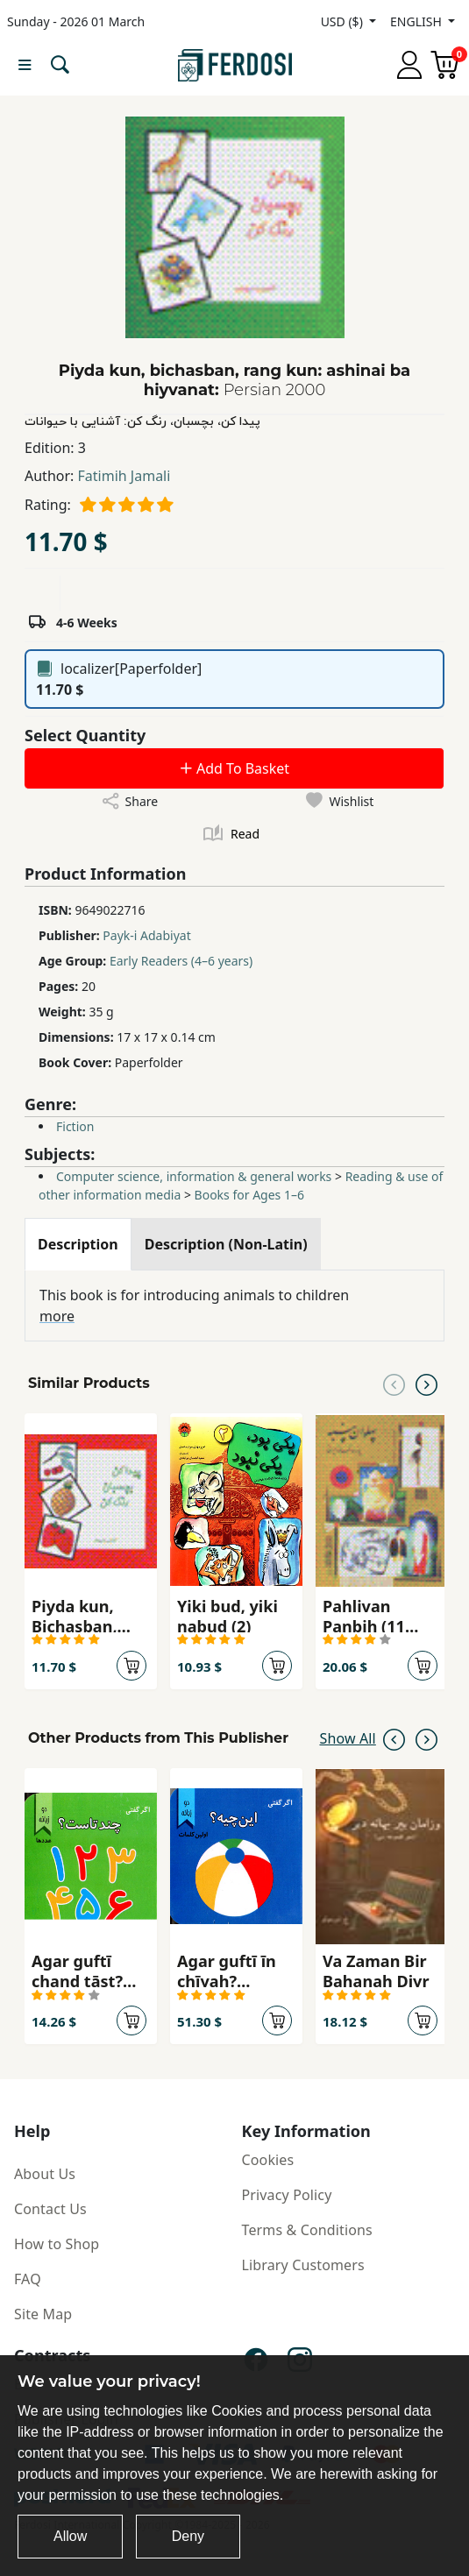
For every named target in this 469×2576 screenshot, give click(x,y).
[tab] (78, 1244)
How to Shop (56, 2244)
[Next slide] (426, 1383)
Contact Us (50, 2209)
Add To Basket (234, 768)
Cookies (268, 2159)
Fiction (75, 1126)
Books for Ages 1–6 (249, 1194)
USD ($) (343, 21)
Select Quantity (85, 735)
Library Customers (303, 2265)
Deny (188, 2536)
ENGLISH (417, 21)
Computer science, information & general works (193, 1176)
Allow (70, 2536)
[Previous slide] (394, 1383)
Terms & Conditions (307, 2230)
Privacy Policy (287, 2194)
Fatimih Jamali (124, 475)
